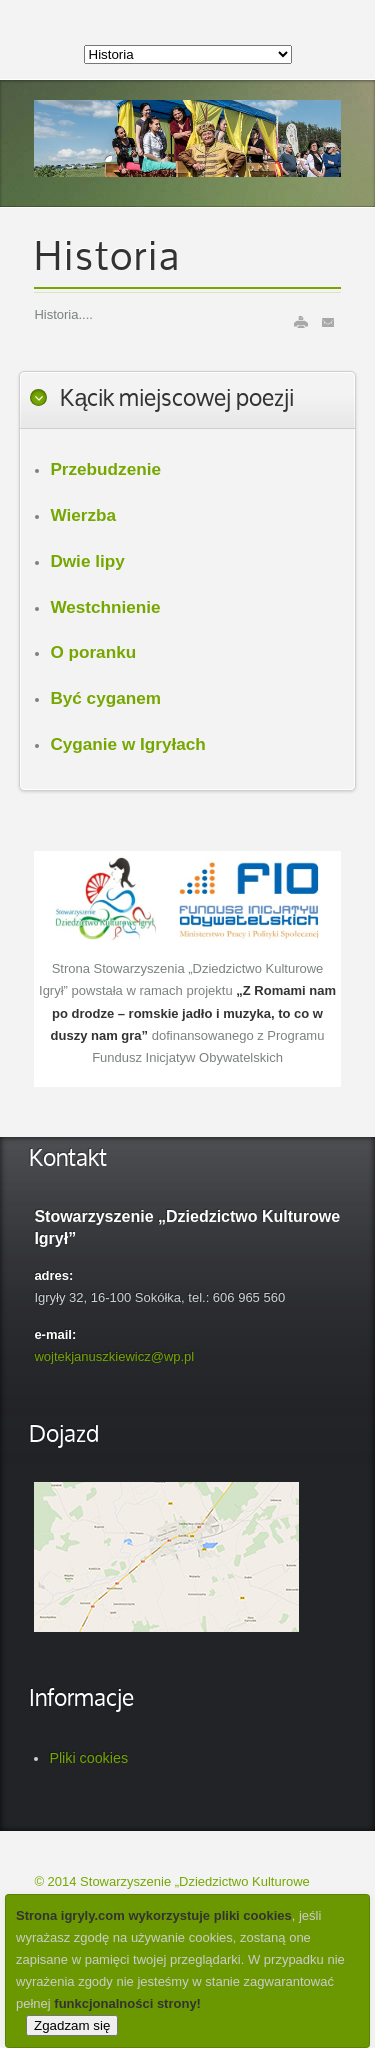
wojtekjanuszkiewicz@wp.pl (114, 1356)
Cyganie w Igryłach (127, 744)
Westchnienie (105, 607)
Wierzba (83, 515)
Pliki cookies (88, 1758)
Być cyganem (105, 698)
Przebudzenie (105, 469)
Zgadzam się (72, 2025)
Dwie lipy (87, 561)
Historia (107, 259)
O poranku (93, 652)
